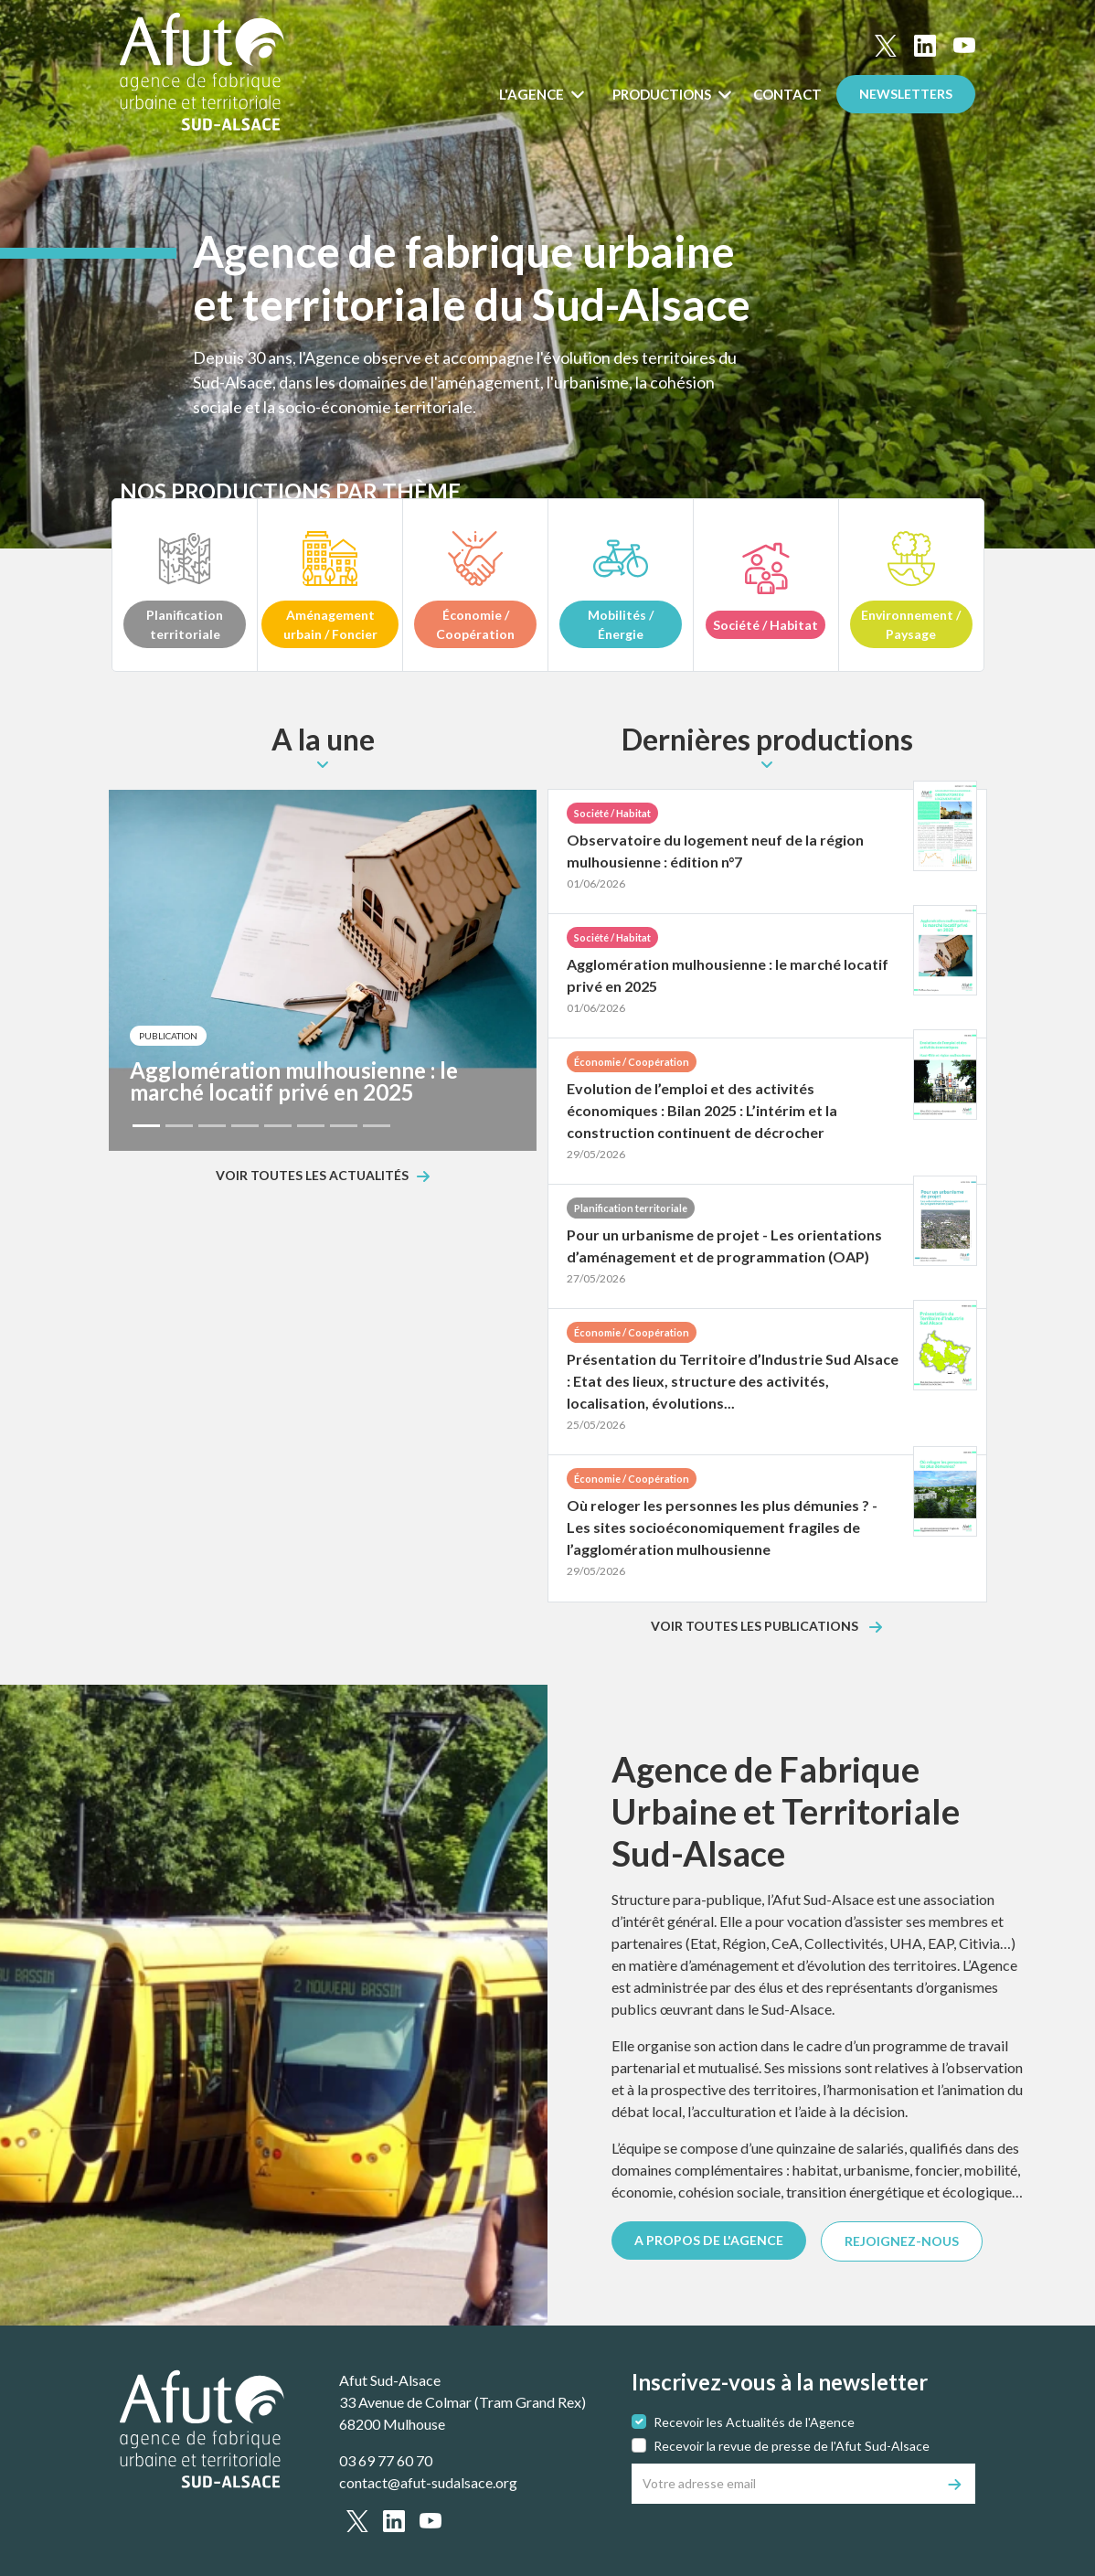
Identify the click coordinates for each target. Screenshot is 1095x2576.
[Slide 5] (278, 1125)
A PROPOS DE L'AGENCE (708, 2240)
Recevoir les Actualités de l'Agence (754, 2422)
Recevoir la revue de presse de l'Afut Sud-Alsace (792, 2446)
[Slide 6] (310, 1125)
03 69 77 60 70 (385, 2460)
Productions (663, 94)
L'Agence (533, 94)
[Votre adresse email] (784, 2484)
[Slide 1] (146, 1125)
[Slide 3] (212, 1125)
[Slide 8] (376, 1125)
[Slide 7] (343, 1125)
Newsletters (905, 93)
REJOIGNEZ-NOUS (902, 2241)
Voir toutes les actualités (312, 1176)
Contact (787, 94)
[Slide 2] (179, 1125)
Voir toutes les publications (756, 1627)
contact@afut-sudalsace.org (428, 2482)
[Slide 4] (245, 1125)
